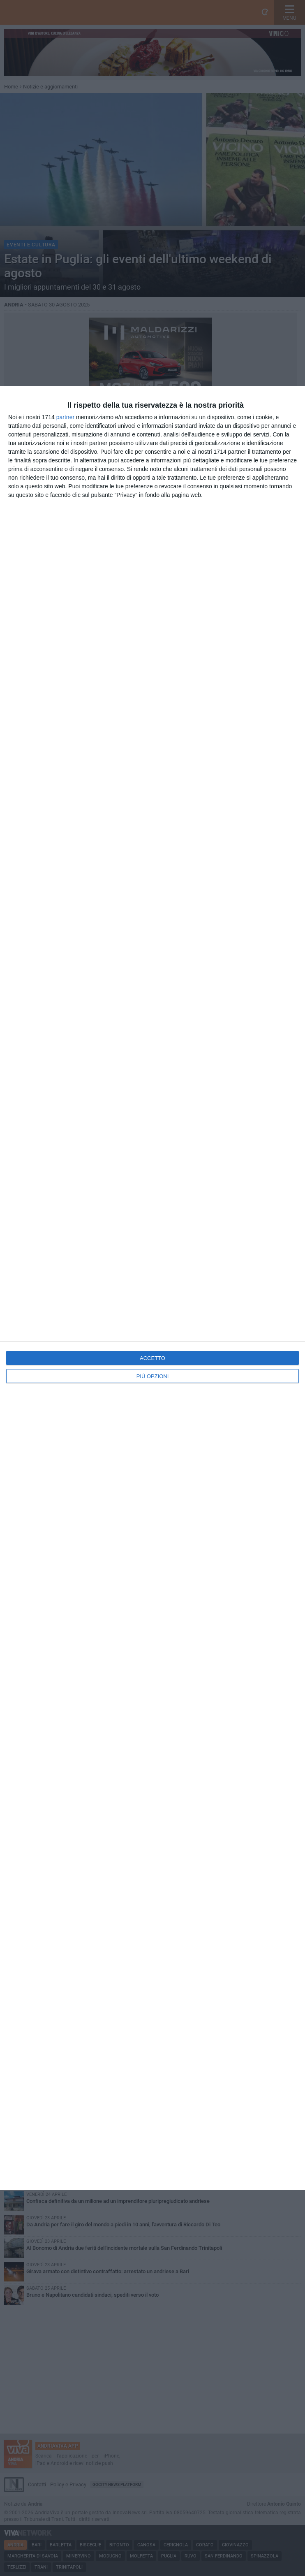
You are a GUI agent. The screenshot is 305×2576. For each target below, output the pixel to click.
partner (65, 417)
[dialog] (152, 1287)
